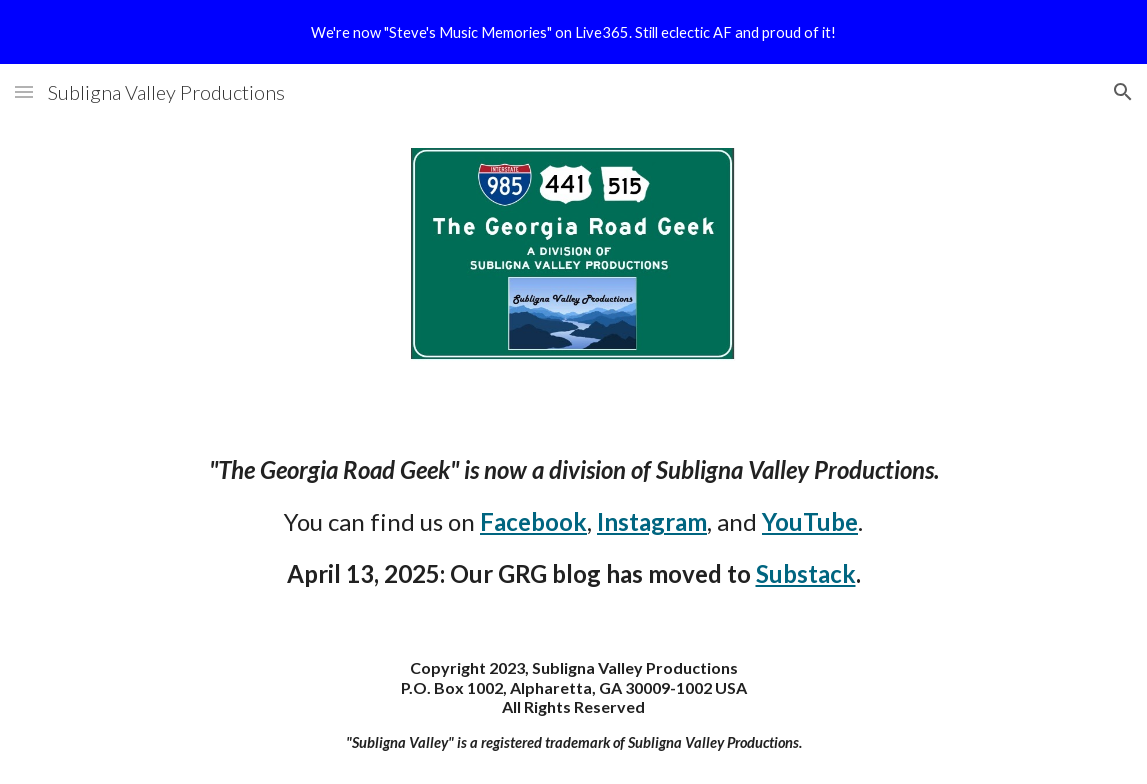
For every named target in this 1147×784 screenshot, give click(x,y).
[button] (24, 91)
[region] (573, 32)
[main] (573, 522)
